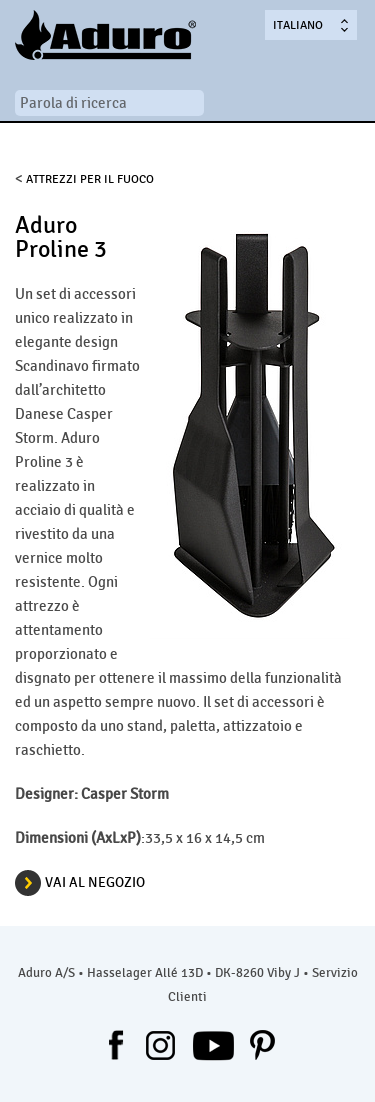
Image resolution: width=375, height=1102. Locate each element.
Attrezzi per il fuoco (90, 179)
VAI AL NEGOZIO (95, 882)
